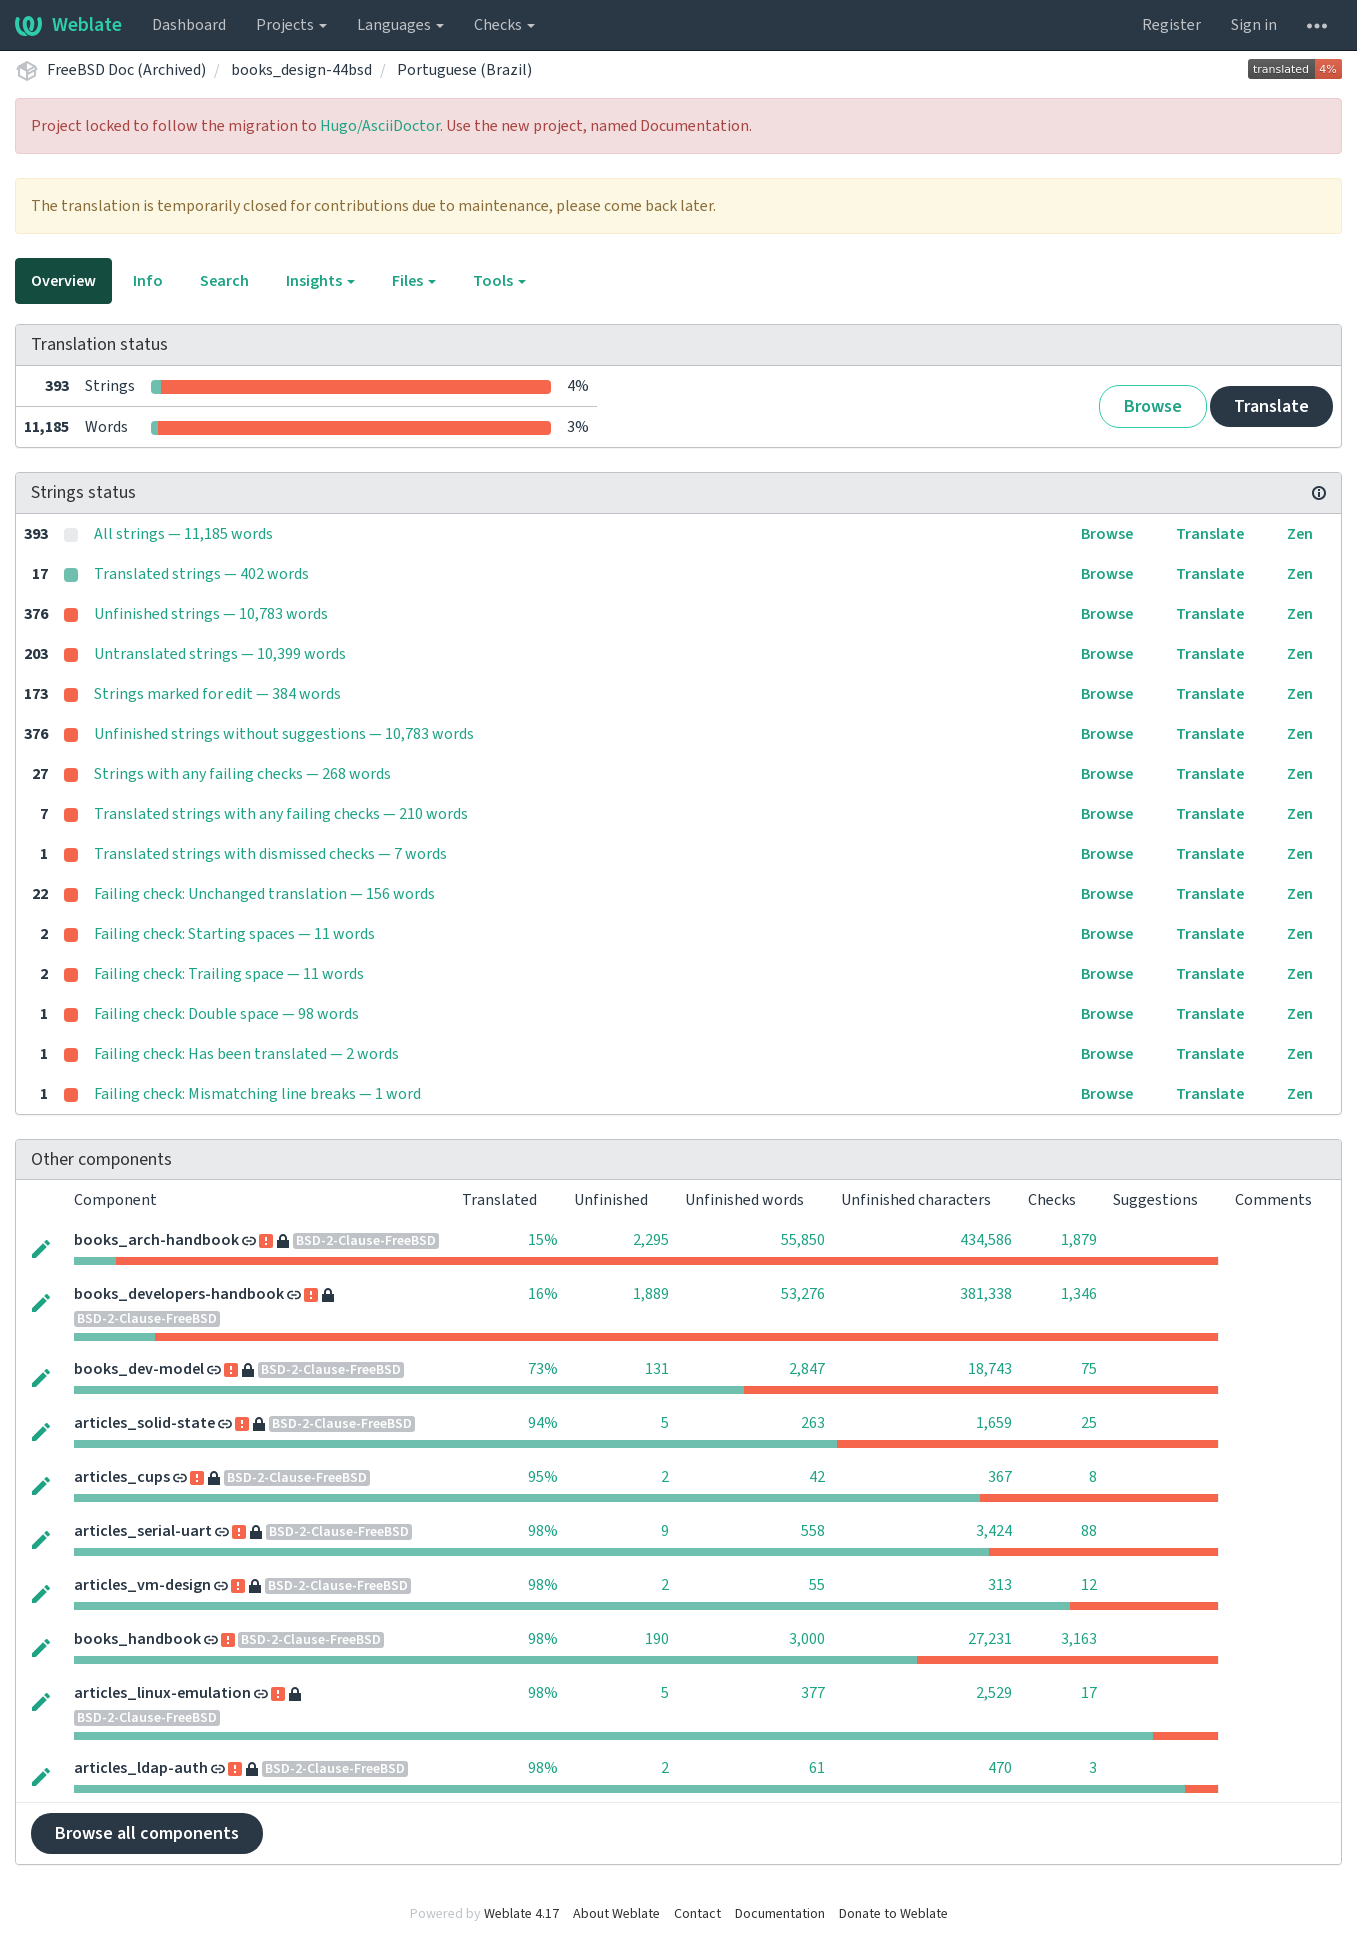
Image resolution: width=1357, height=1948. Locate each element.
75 (1089, 1369)
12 (1089, 1585)
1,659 (994, 1423)
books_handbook (137, 1639)
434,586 (986, 1240)
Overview (63, 281)
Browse (1153, 406)
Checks (504, 25)
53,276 (803, 1294)
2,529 (994, 1693)
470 (1000, 1768)
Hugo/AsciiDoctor (380, 126)
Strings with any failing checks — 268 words (242, 774)
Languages (400, 25)
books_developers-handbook (179, 1294)
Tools (499, 281)
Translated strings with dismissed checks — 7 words (270, 854)
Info (148, 281)
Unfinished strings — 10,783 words (211, 614)
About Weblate (616, 1914)
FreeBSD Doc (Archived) (126, 70)
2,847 (807, 1369)
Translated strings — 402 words (201, 574)
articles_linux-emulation (162, 1693)
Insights (320, 281)
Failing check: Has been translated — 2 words (246, 1054)
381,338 (986, 1294)
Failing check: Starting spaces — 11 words (234, 934)
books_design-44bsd (301, 70)
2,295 (651, 1240)
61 (817, 1768)
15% (543, 1240)
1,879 (1079, 1240)
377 (813, 1693)
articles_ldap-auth (141, 1768)
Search (224, 281)
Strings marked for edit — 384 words (217, 694)
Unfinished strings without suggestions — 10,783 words (284, 734)
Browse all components (147, 1833)
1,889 (651, 1294)
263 (813, 1423)
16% (543, 1294)
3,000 (807, 1639)
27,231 (990, 1639)
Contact (697, 1914)
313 (1000, 1585)
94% (543, 1423)
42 (817, 1477)
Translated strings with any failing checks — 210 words (281, 814)
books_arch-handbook (156, 1240)
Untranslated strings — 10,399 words (220, 654)
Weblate (68, 25)
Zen (1300, 534)
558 (813, 1531)
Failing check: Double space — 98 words (226, 1014)
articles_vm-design (142, 1585)
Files (414, 281)
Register (1171, 25)
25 (1089, 1423)
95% (543, 1477)
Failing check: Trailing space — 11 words (229, 974)
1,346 (1079, 1294)
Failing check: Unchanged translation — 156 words (264, 894)
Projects (291, 25)
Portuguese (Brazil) (464, 70)
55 (817, 1585)
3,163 (1079, 1639)
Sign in (1254, 25)
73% (543, 1369)
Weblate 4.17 (521, 1914)
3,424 (994, 1531)
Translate (1271, 406)
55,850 (803, 1240)
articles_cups (122, 1477)
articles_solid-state (144, 1423)
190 (657, 1639)
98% (543, 1531)
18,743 (990, 1369)
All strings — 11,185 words (183, 534)
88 (1089, 1531)
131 (657, 1369)
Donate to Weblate (893, 1914)
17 (1089, 1693)
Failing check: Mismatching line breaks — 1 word (257, 1094)
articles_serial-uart (143, 1531)
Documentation (780, 1914)
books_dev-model (139, 1369)
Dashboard (189, 25)
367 (1000, 1477)
